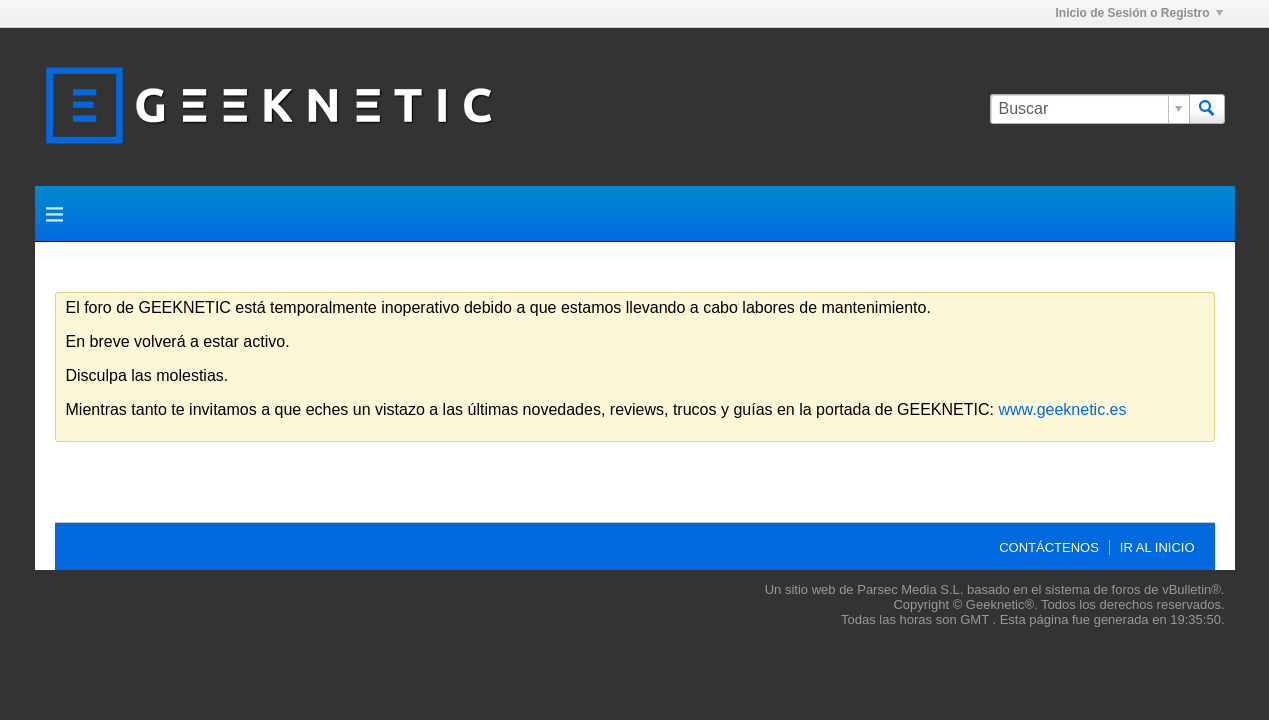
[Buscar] (1089, 109)
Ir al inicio (1157, 547)
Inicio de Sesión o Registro (1138, 13)
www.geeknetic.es (1062, 409)
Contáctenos (1049, 547)
